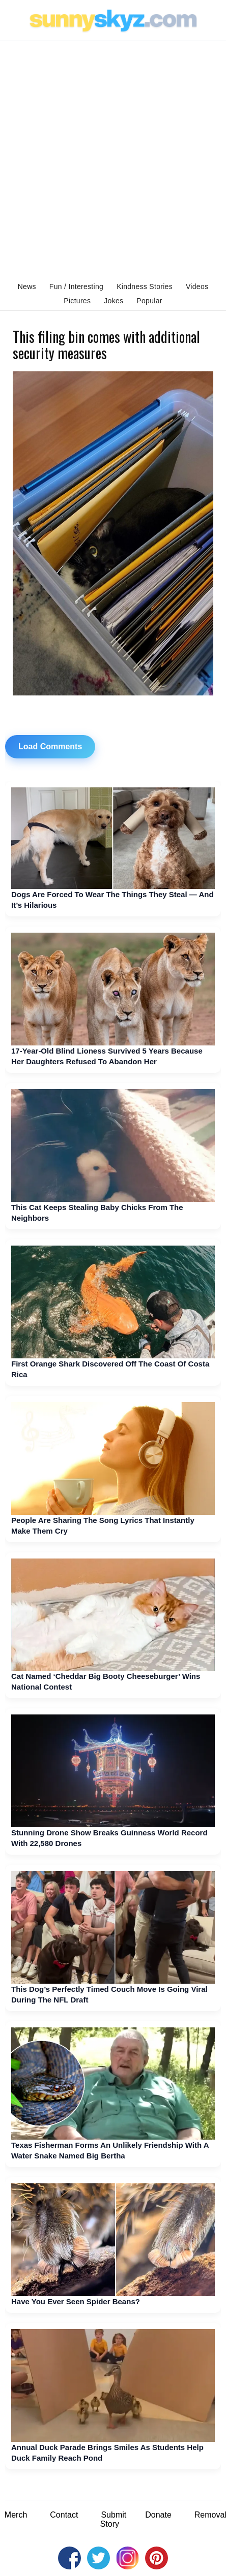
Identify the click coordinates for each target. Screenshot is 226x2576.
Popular (149, 301)
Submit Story (113, 2519)
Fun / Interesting (76, 286)
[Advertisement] (113, 159)
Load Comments (50, 746)
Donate (158, 2514)
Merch (16, 2514)
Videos (197, 286)
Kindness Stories (145, 286)
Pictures (77, 301)
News (27, 286)
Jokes (113, 301)
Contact (64, 2514)
